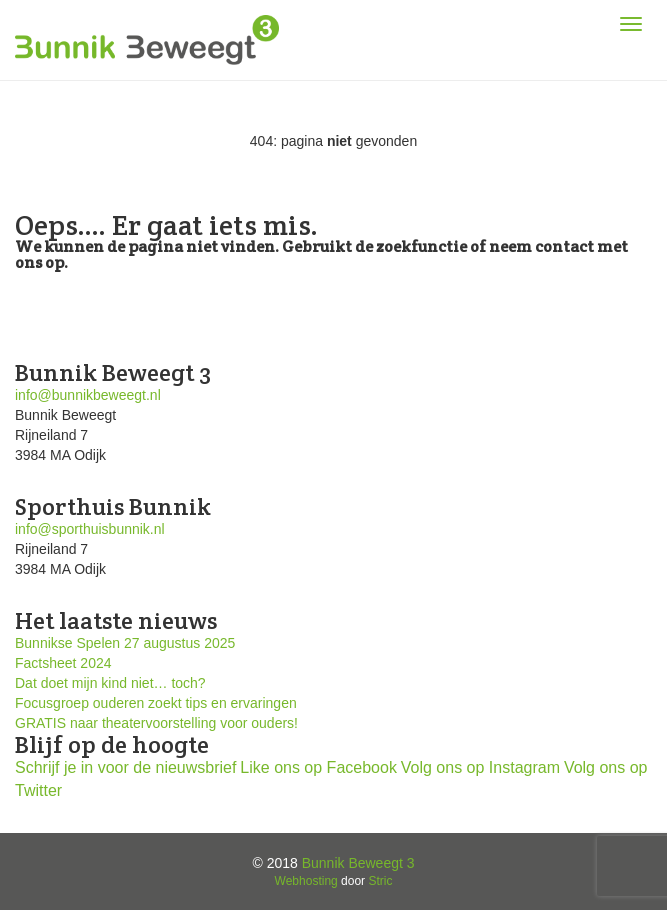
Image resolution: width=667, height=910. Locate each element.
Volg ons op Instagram (480, 767)
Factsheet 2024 (63, 663)
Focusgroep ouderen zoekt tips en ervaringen (156, 703)
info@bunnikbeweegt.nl (88, 395)
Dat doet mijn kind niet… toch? (110, 683)
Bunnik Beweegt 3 (358, 863)
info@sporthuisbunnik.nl (90, 529)
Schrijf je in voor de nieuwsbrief (125, 767)
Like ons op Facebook (318, 767)
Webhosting (306, 881)
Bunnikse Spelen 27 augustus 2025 (125, 643)
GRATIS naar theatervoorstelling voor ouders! (156, 723)
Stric (380, 881)
